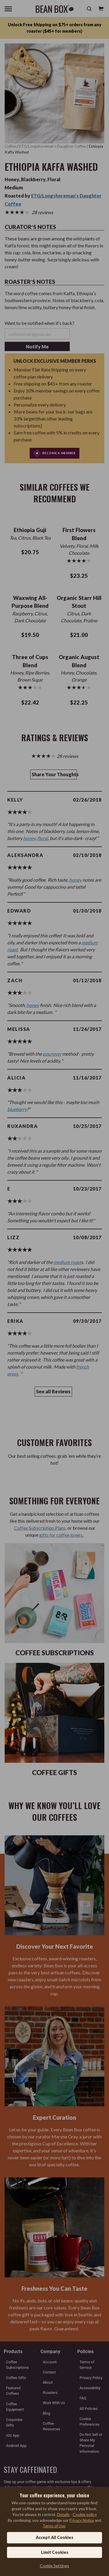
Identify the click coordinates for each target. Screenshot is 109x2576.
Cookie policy (85, 2514)
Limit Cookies (54, 2552)
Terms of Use (54, 2526)
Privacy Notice (81, 2520)
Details (63, 2514)
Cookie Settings (54, 2565)
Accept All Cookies (54, 2537)
